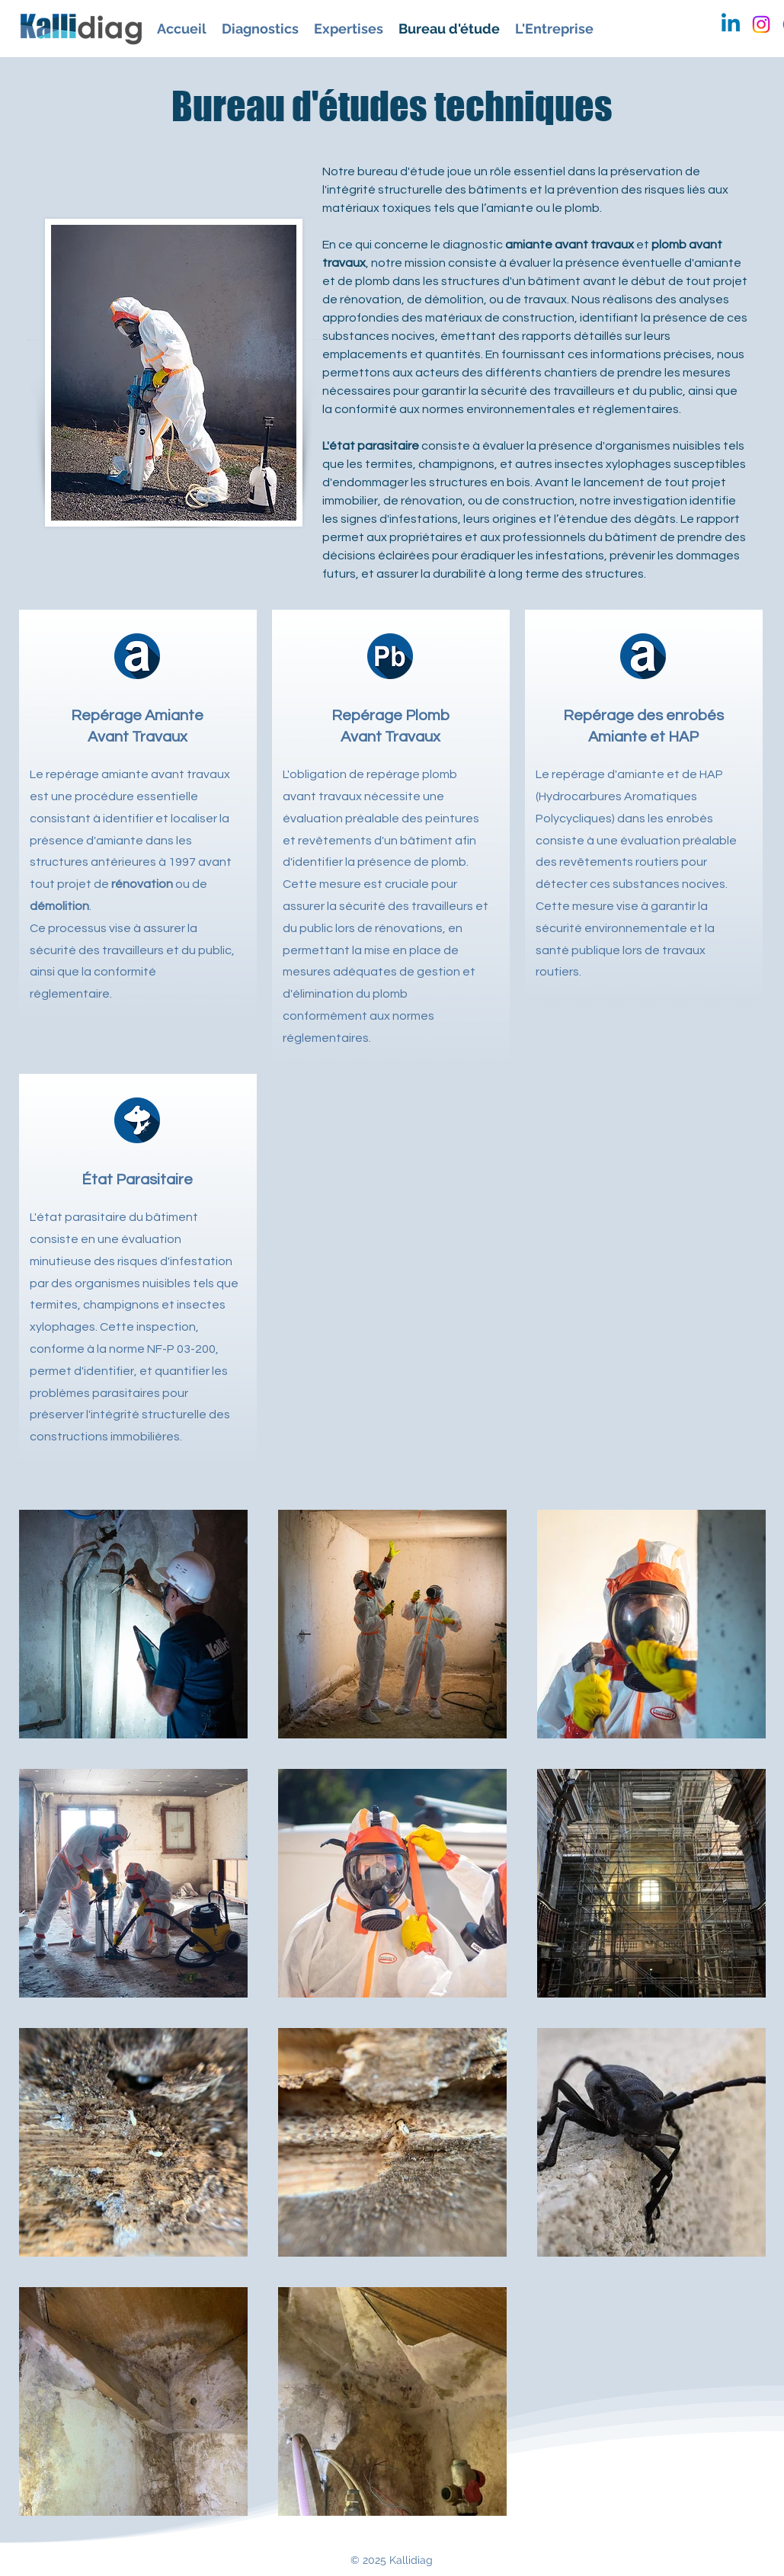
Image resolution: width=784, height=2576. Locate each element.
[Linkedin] (730, 24)
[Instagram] (761, 24)
